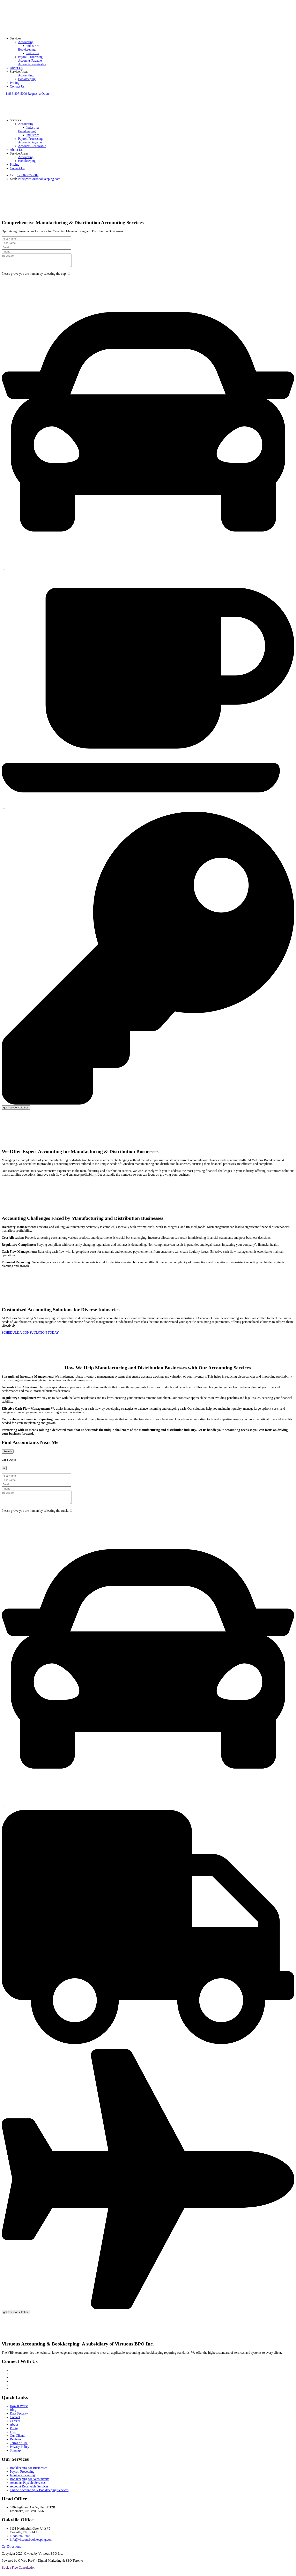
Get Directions (11, 2551)
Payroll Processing (30, 57)
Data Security (19, 2418)
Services (15, 38)
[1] (69, 275)
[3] (4, 812)
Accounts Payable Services (27, 2487)
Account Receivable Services (29, 2491)
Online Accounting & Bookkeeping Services (39, 2495)
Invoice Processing (22, 2480)
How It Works (19, 2411)
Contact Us (17, 86)
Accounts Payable (30, 60)
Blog (13, 2414)
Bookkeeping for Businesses (28, 2473)
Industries (32, 45)
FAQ (13, 2437)
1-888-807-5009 (17, 93)
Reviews (15, 2444)
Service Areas (19, 71)
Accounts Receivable (32, 64)
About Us (16, 68)
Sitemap (15, 2455)
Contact (15, 2422)
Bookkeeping (27, 49)
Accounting (26, 42)
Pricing (14, 82)
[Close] (4, 1470)
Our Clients (17, 2440)
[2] (4, 573)
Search (7, 1453)
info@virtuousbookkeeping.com (39, 179)
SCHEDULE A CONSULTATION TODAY (30, 1335)
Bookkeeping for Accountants (29, 2484)
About (14, 2429)
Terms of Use (19, 2448)
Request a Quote (39, 93)
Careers (15, 2425)
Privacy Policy (19, 2451)
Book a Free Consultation (18, 2572)
